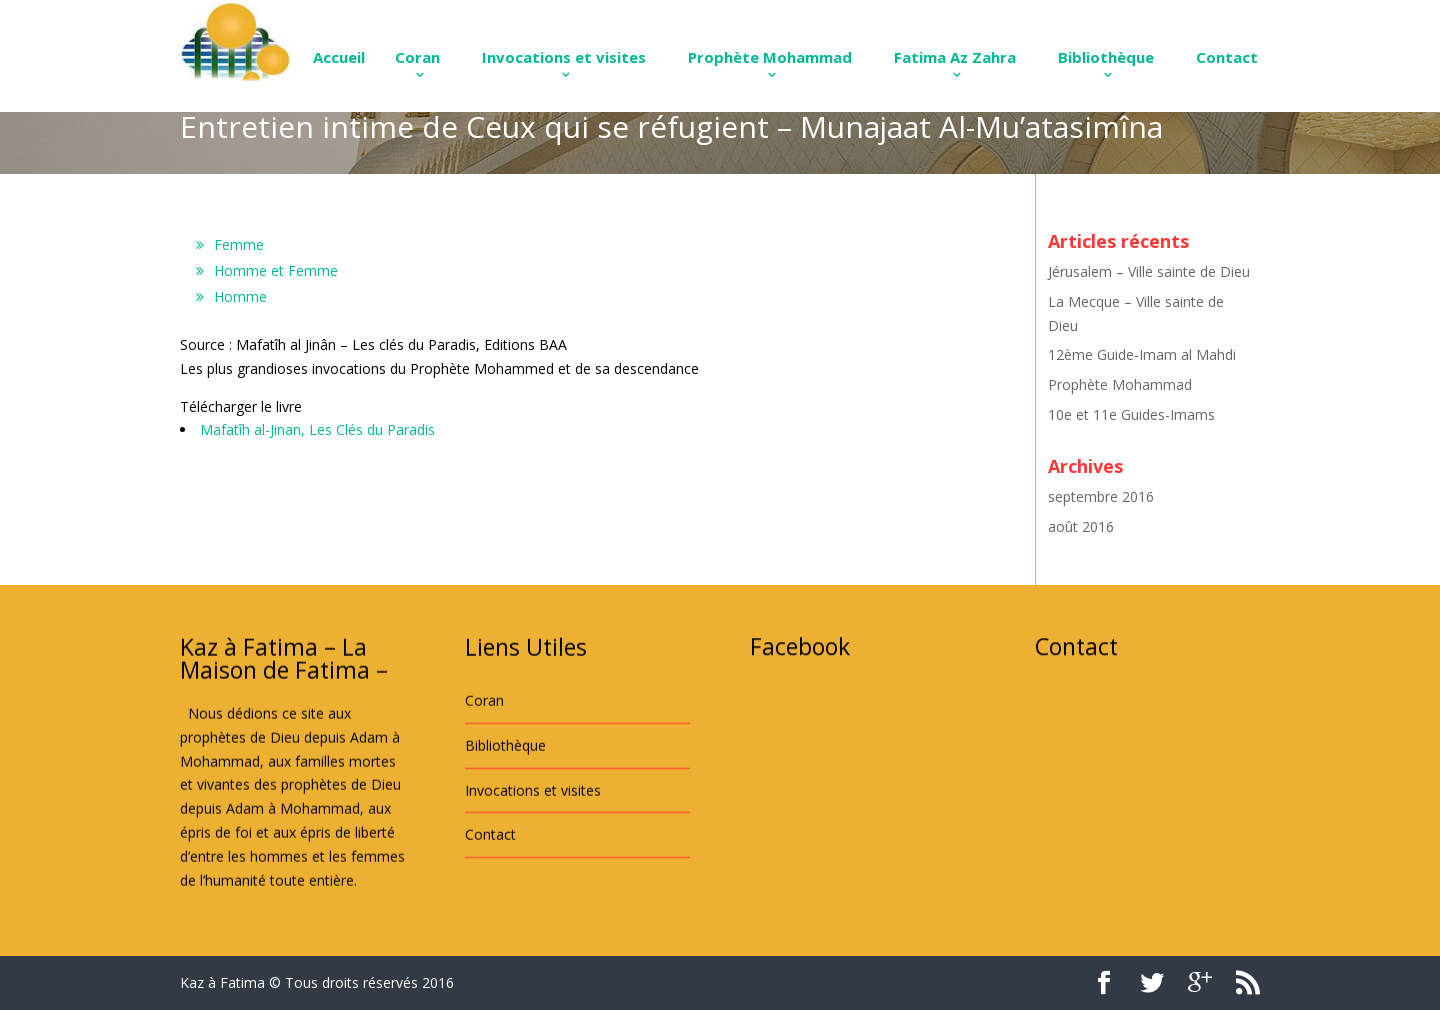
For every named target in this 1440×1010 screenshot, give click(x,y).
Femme (239, 244)
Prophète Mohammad (770, 57)
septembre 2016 (1101, 496)
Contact (1227, 57)
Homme (240, 296)
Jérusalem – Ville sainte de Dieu (1149, 271)
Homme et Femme (276, 270)
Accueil (339, 57)
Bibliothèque (1106, 57)
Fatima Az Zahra (955, 57)
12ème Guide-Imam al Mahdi (1142, 354)
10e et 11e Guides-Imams (1131, 414)
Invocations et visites (564, 57)
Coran (417, 57)
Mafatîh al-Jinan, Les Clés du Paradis (317, 429)
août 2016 (1081, 526)
